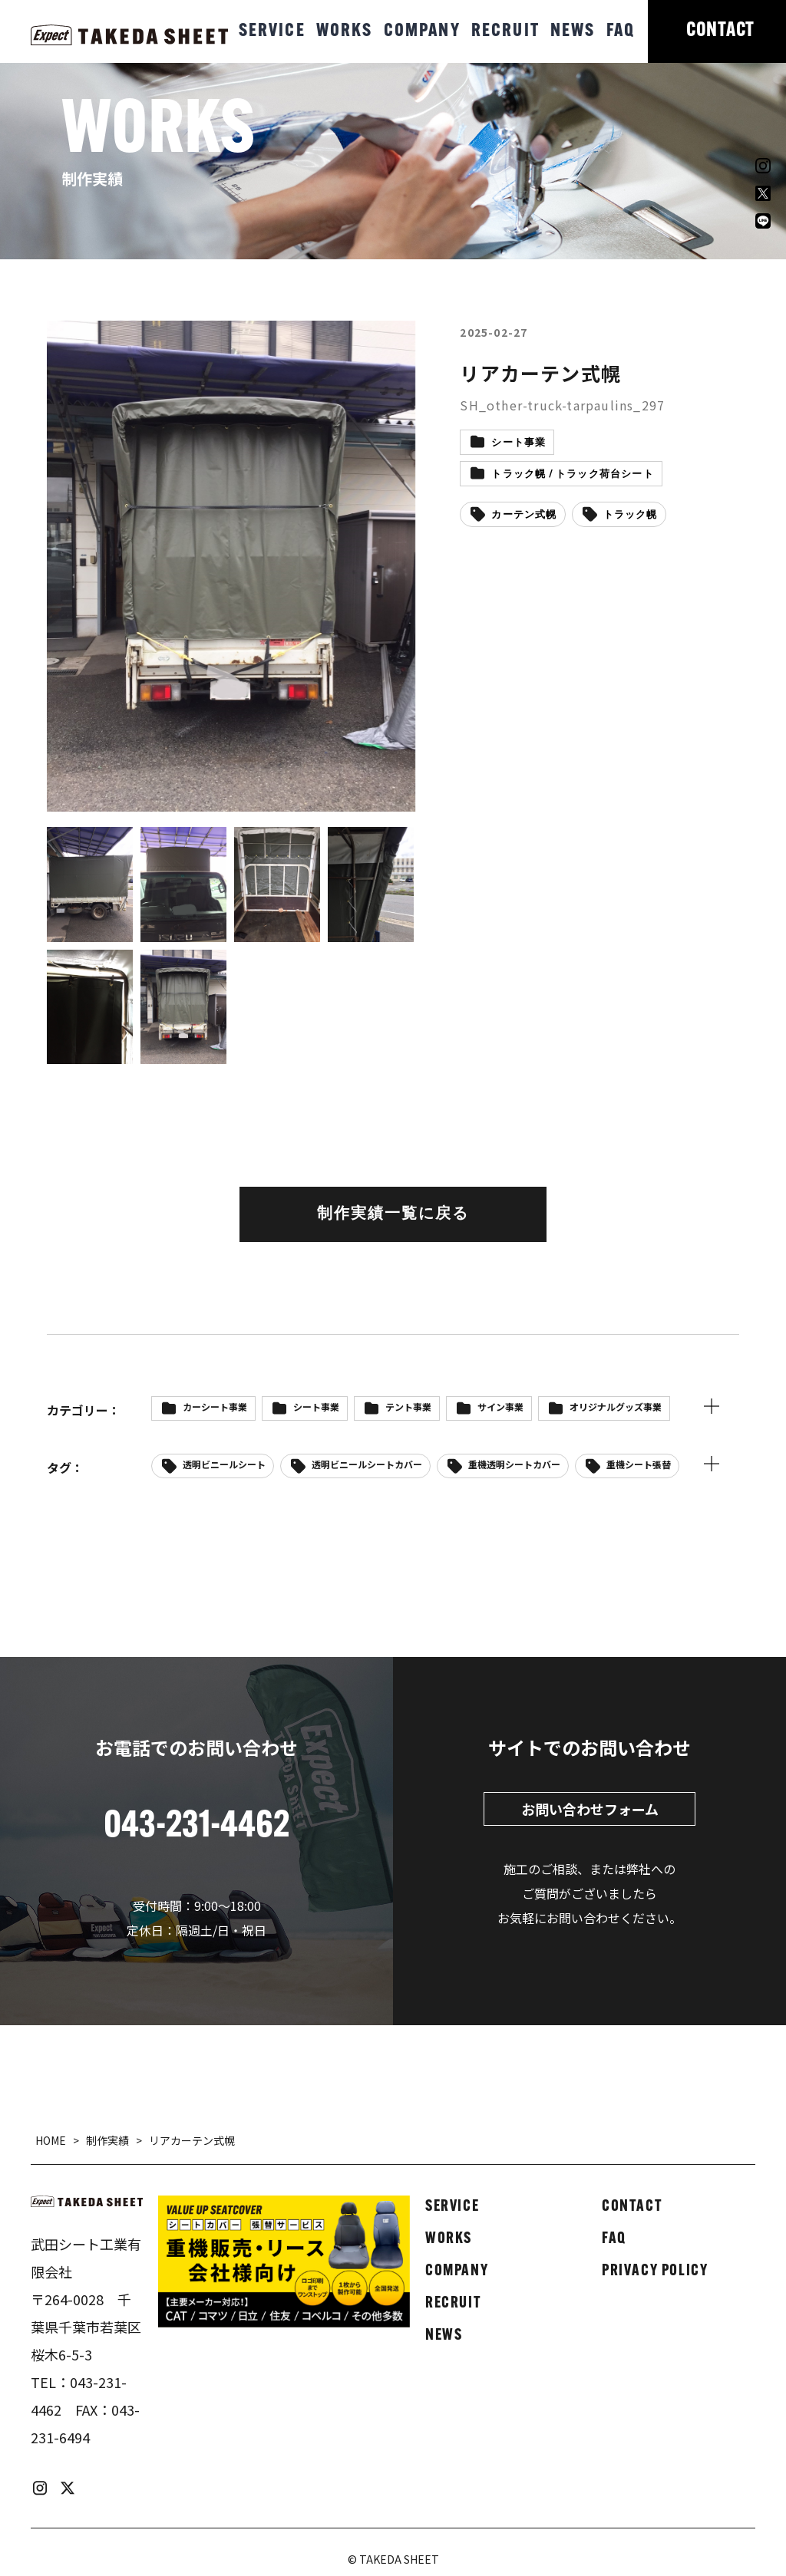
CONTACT (720, 31)
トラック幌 (630, 515)
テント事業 (408, 1406)
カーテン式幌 (523, 515)
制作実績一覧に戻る (393, 1214)
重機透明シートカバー (514, 1464)
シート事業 (518, 443)
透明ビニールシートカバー (367, 1464)
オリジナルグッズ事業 (616, 1406)
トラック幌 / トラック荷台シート (572, 474)
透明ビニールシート (224, 1464)
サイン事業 (500, 1406)
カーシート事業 (215, 1406)
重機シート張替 (638, 1464)
